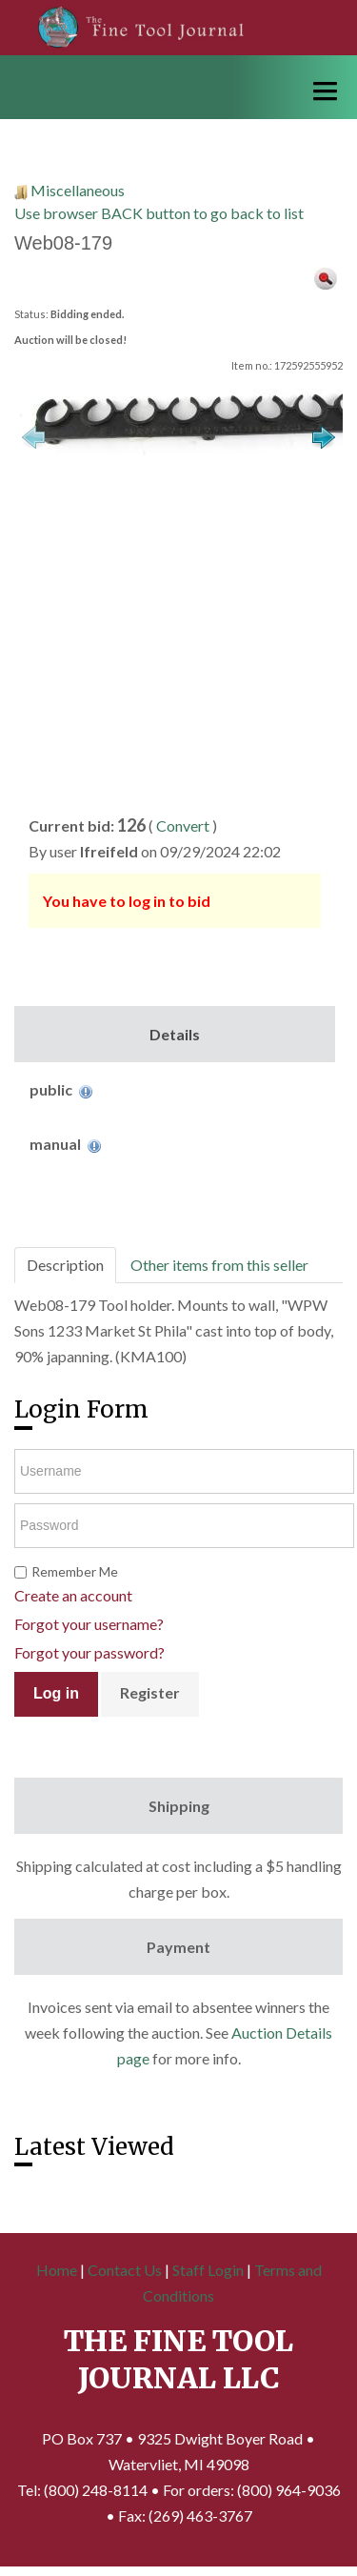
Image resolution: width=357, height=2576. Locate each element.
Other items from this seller (219, 1265)
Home (56, 2270)
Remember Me (74, 1571)
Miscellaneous (77, 190)
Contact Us (125, 2270)
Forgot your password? (89, 1652)
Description (65, 1265)
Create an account (73, 1595)
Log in (56, 1693)
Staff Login (208, 2270)
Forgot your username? (89, 1624)
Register (150, 1692)
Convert (182, 825)
